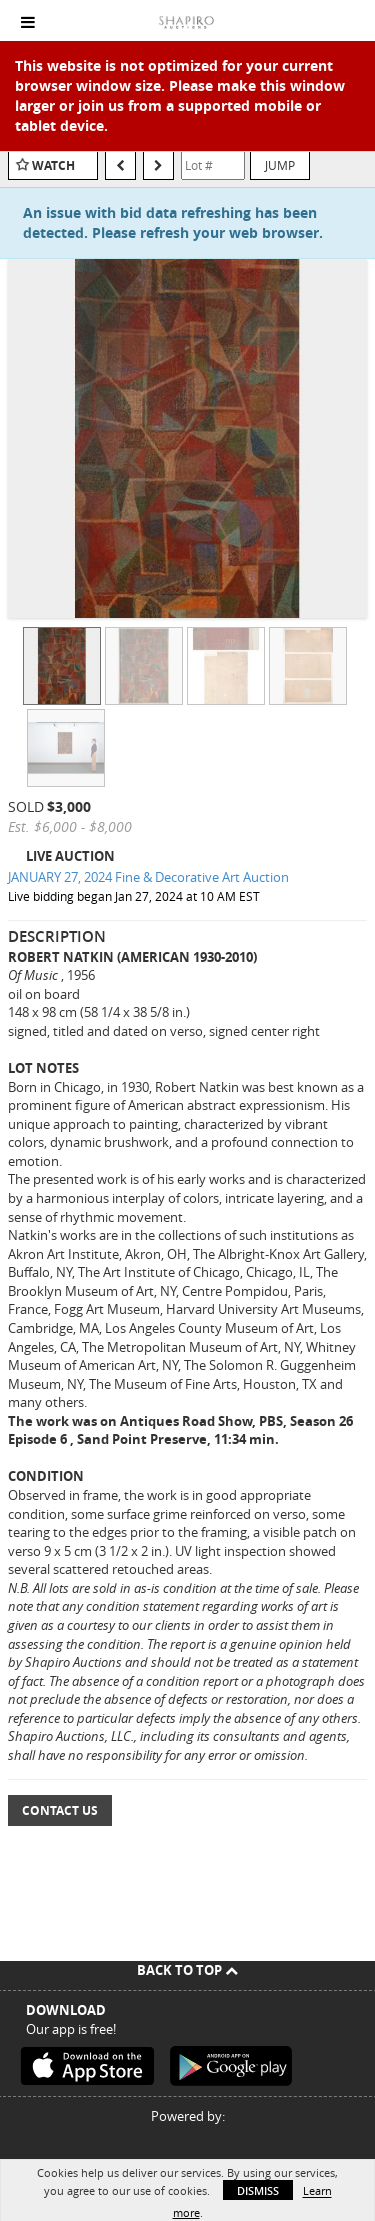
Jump (280, 165)
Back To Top (187, 1970)
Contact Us (60, 1810)
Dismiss (258, 2190)
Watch (53, 165)
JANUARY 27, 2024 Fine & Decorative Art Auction (148, 877)
